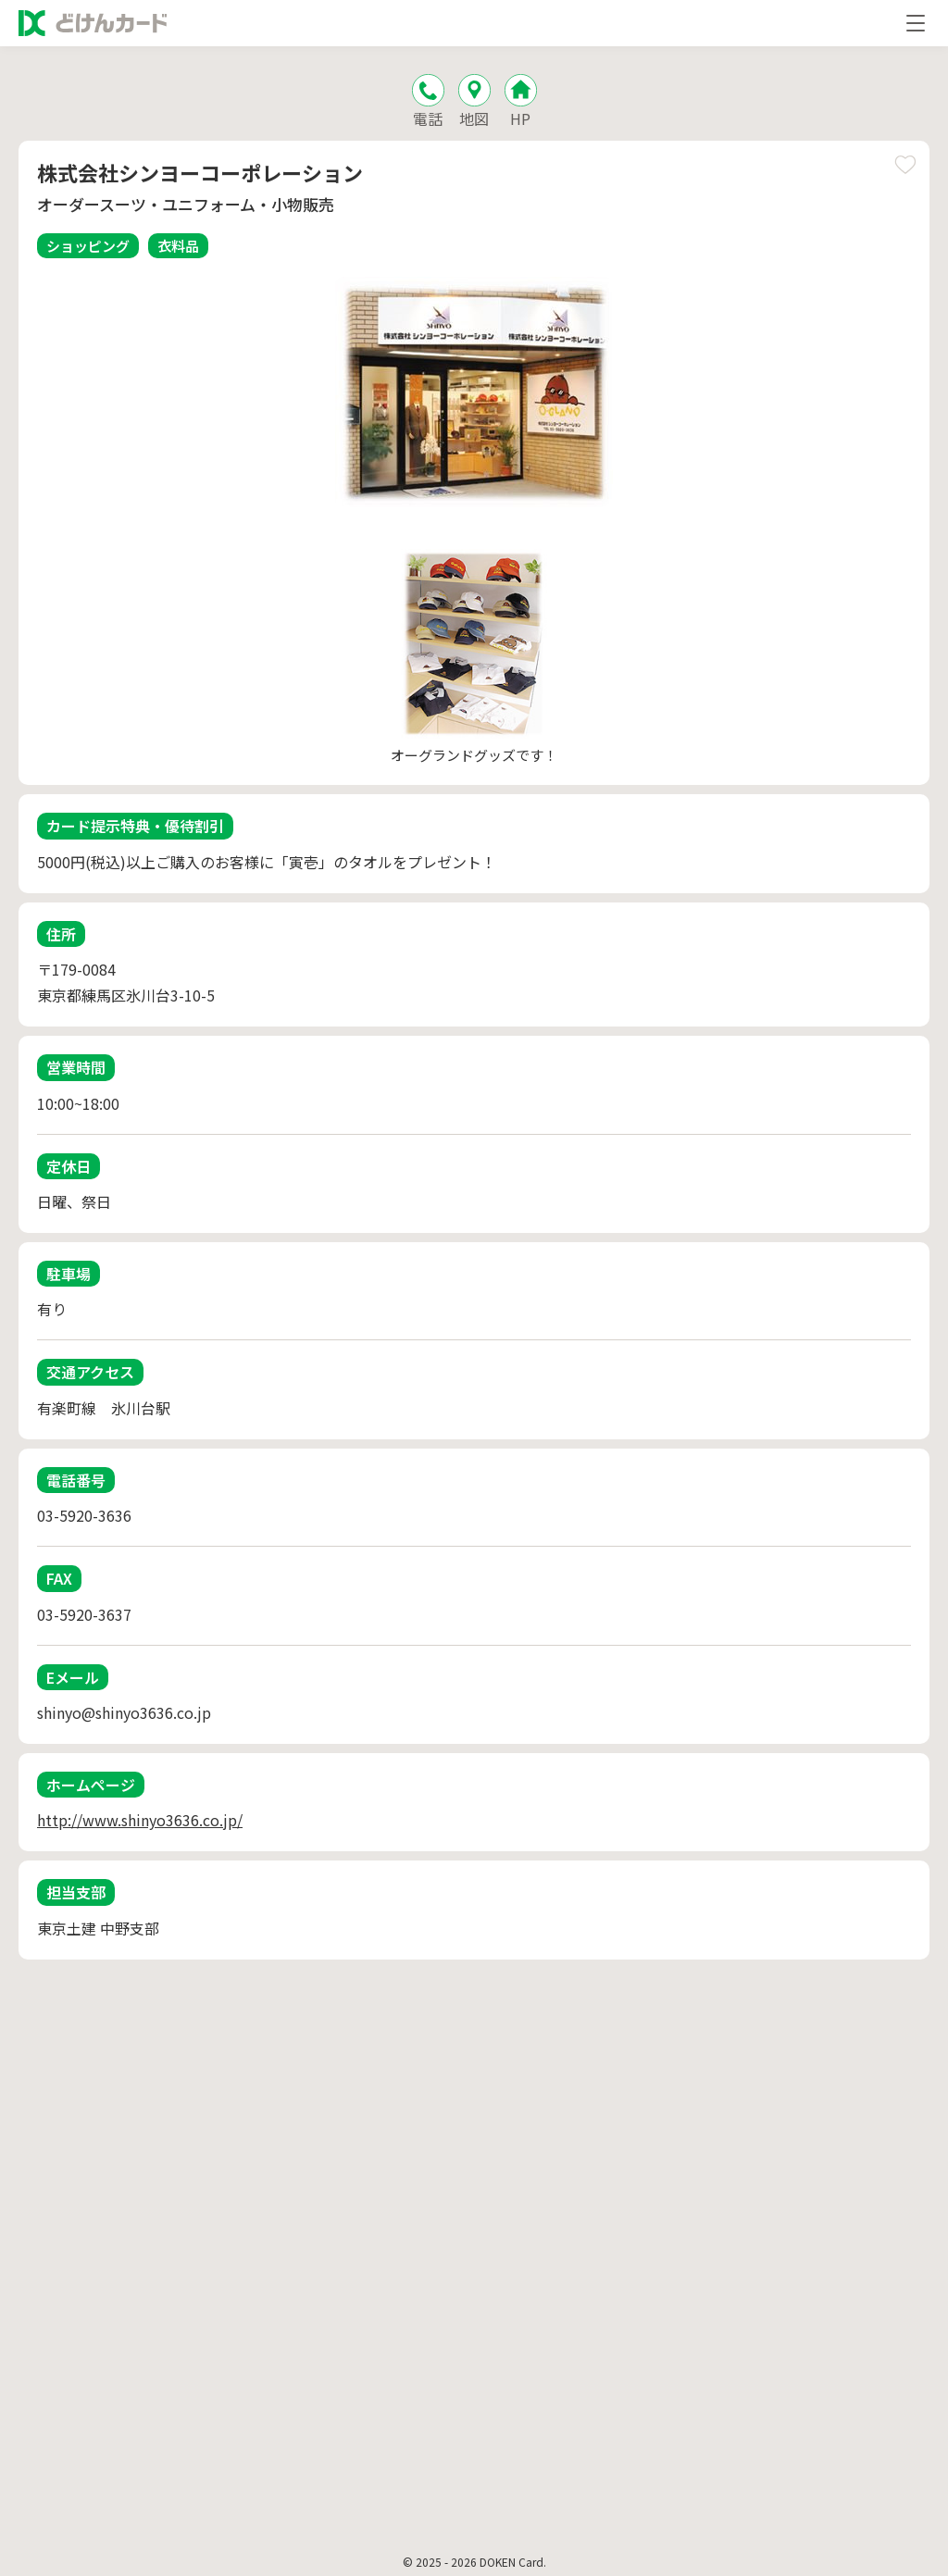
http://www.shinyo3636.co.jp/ (140, 1820)
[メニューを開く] (915, 23)
